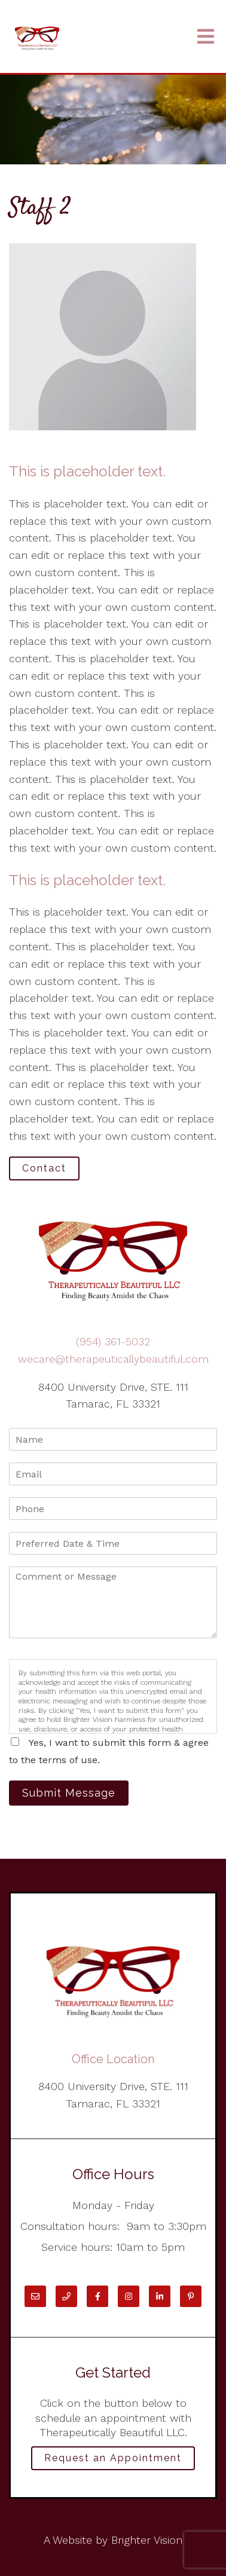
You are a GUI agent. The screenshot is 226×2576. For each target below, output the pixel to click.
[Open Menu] (205, 37)
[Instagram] (128, 2296)
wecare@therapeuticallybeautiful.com (113, 1359)
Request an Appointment (113, 2458)
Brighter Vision (146, 2540)
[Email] (35, 2296)
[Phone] (66, 2296)
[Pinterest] (190, 2296)
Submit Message (68, 1792)
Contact (44, 1168)
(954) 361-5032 (113, 1341)
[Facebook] (97, 2296)
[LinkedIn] (159, 2296)
